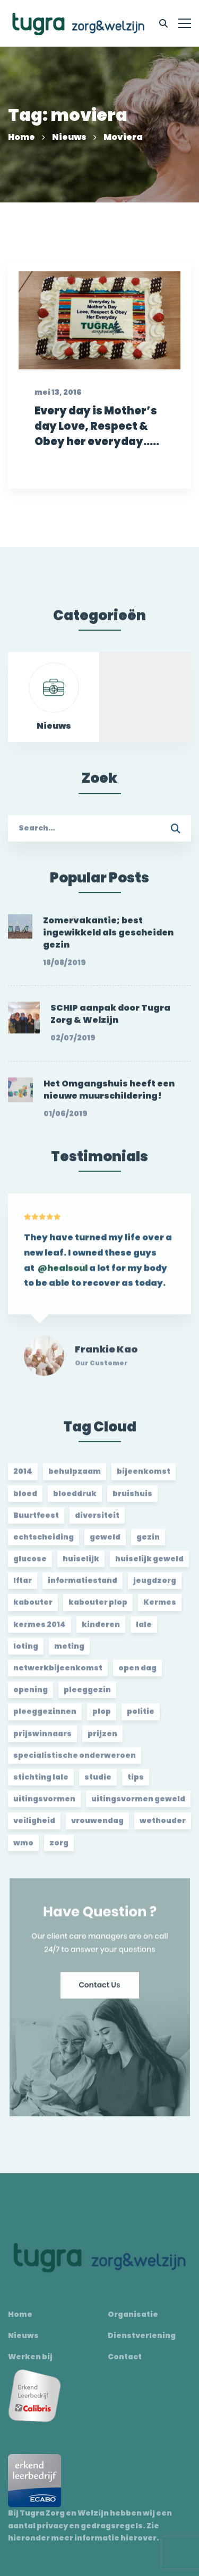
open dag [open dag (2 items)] (137, 1674)
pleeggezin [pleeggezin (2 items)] (87, 1695)
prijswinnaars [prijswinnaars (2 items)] (42, 1739)
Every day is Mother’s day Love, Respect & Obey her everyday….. (96, 437)
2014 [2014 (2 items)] (22, 1477)
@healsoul (63, 1280)
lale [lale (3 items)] (144, 1630)
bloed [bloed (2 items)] (25, 1499)
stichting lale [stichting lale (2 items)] (40, 1783)
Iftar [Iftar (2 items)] (22, 1586)
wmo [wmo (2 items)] (23, 1848)
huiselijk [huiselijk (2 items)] (81, 1565)
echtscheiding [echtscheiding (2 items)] (43, 1542)
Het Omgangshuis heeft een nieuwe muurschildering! (109, 1095)
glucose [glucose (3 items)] (30, 1565)
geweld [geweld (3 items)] (105, 1542)
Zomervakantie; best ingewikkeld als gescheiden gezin (108, 938)
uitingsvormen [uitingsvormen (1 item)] (44, 1805)
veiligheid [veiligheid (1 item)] (34, 1826)
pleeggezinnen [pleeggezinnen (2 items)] (44, 1717)
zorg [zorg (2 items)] (58, 1848)
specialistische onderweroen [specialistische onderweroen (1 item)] (74, 1761)
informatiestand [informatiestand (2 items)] (82, 1586)
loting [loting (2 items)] (25, 1651)
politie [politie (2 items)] (140, 1717)
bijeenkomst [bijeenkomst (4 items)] (143, 1477)
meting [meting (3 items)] (69, 1651)
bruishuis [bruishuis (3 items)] (132, 1499)
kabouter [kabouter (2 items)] (33, 1608)
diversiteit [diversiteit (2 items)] (97, 1521)
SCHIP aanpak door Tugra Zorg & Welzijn (110, 1020)
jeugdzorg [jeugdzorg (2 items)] (154, 1586)
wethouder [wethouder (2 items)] (163, 1826)
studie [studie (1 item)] (97, 1783)
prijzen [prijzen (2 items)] (102, 1739)
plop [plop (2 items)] (101, 1717)
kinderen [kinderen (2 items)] (101, 1630)
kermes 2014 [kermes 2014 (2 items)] (39, 1630)
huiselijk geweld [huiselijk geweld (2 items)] (149, 1565)
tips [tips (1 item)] (135, 1783)
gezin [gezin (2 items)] (148, 1542)
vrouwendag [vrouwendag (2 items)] (97, 1826)
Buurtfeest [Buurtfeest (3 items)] (36, 1521)
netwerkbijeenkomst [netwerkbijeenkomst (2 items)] (57, 1674)
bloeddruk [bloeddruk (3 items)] (75, 1499)
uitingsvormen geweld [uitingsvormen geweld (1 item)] (138, 1805)
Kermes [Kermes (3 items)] (159, 1608)
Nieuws (69, 137)
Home (21, 137)
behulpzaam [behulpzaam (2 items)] (74, 1477)
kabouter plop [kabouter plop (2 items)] (97, 1608)
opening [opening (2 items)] (30, 1695)
